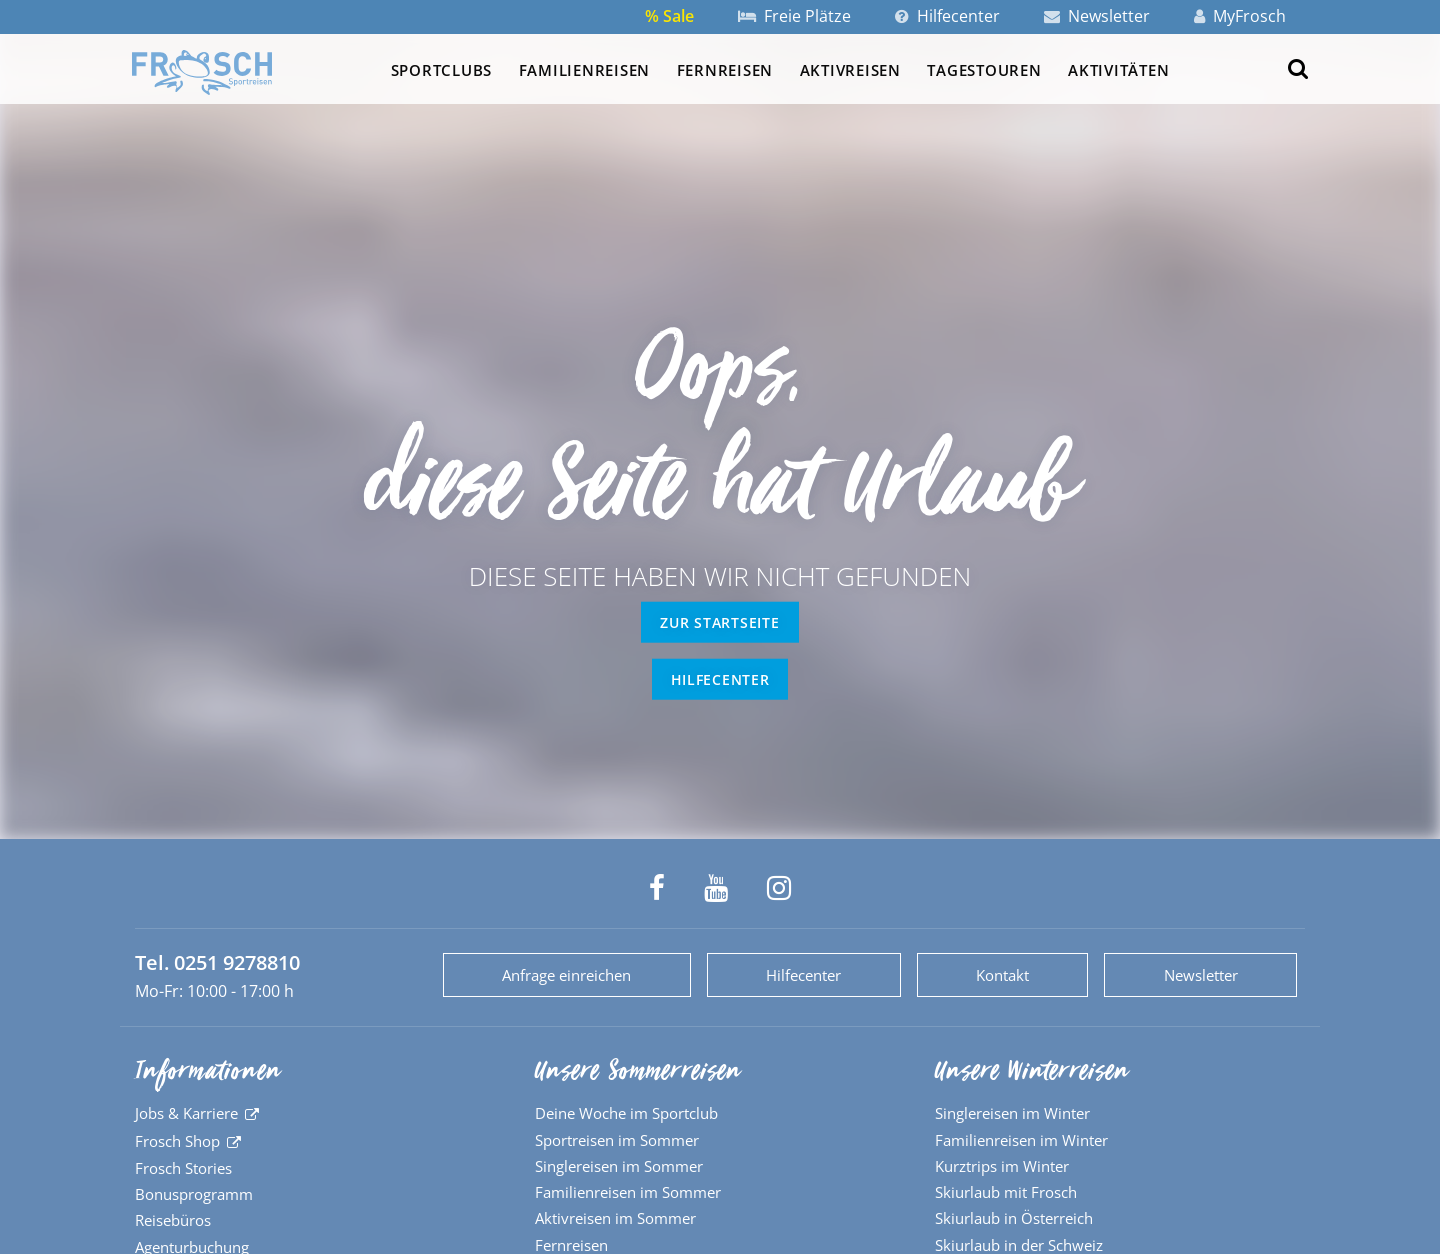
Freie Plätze (794, 16)
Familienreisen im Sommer (628, 1192)
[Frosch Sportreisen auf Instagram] (779, 888)
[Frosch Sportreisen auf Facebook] (657, 888)
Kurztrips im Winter (1002, 1166)
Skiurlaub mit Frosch (1006, 1192)
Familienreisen (584, 70)
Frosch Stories (183, 1168)
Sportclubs (441, 70)
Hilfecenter (947, 16)
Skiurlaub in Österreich (1014, 1218)
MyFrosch (1240, 16)
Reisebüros (173, 1220)
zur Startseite (719, 622)
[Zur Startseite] (202, 72)
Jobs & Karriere (186, 1113)
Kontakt (1002, 975)
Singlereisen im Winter (1012, 1113)
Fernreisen (725, 70)
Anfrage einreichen (566, 975)
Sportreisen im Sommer (617, 1140)
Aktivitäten (1118, 70)
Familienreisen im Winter (1021, 1140)
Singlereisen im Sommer (619, 1166)
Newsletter (1097, 16)
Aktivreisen (850, 70)
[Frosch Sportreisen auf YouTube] (716, 888)
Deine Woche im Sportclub (626, 1113)
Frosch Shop (177, 1141)
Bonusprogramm (194, 1194)
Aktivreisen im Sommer (615, 1218)
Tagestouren (984, 70)
